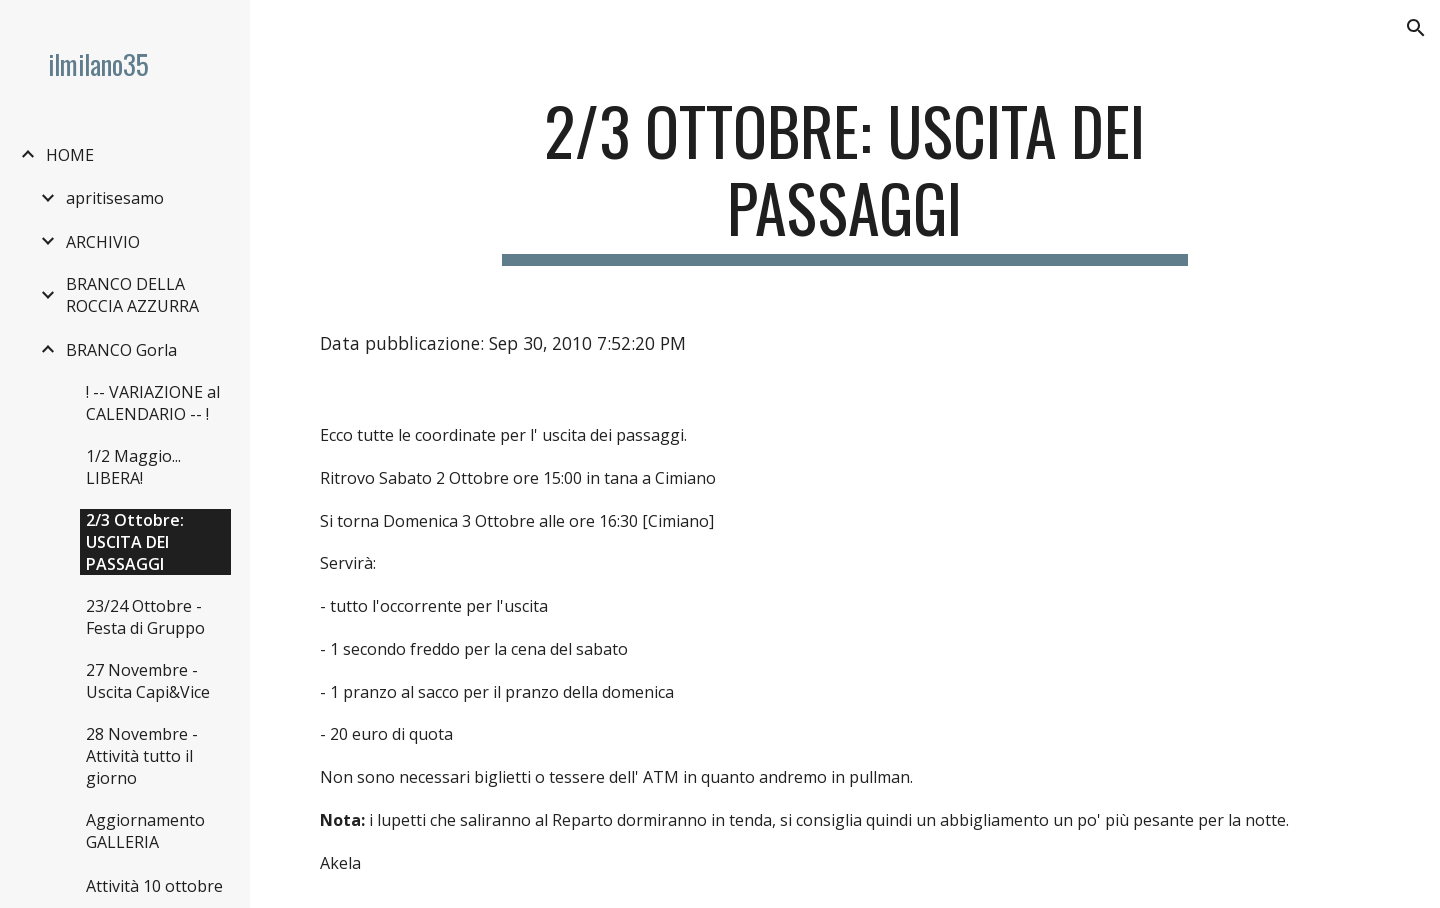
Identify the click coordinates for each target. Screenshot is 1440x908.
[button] (1416, 28)
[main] (845, 179)
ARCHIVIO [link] (103, 242)
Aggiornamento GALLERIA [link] (145, 831)
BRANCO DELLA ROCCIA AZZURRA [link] (132, 295)
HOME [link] (70, 155)
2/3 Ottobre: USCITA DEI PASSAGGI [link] (135, 542)
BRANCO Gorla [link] (121, 350)
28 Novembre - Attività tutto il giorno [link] (142, 756)
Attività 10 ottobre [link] (154, 886)
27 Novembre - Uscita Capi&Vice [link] (148, 681)
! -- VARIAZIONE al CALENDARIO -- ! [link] (153, 403)
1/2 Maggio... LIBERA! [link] (133, 467)
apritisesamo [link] (115, 198)
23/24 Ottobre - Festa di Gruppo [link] (145, 617)
